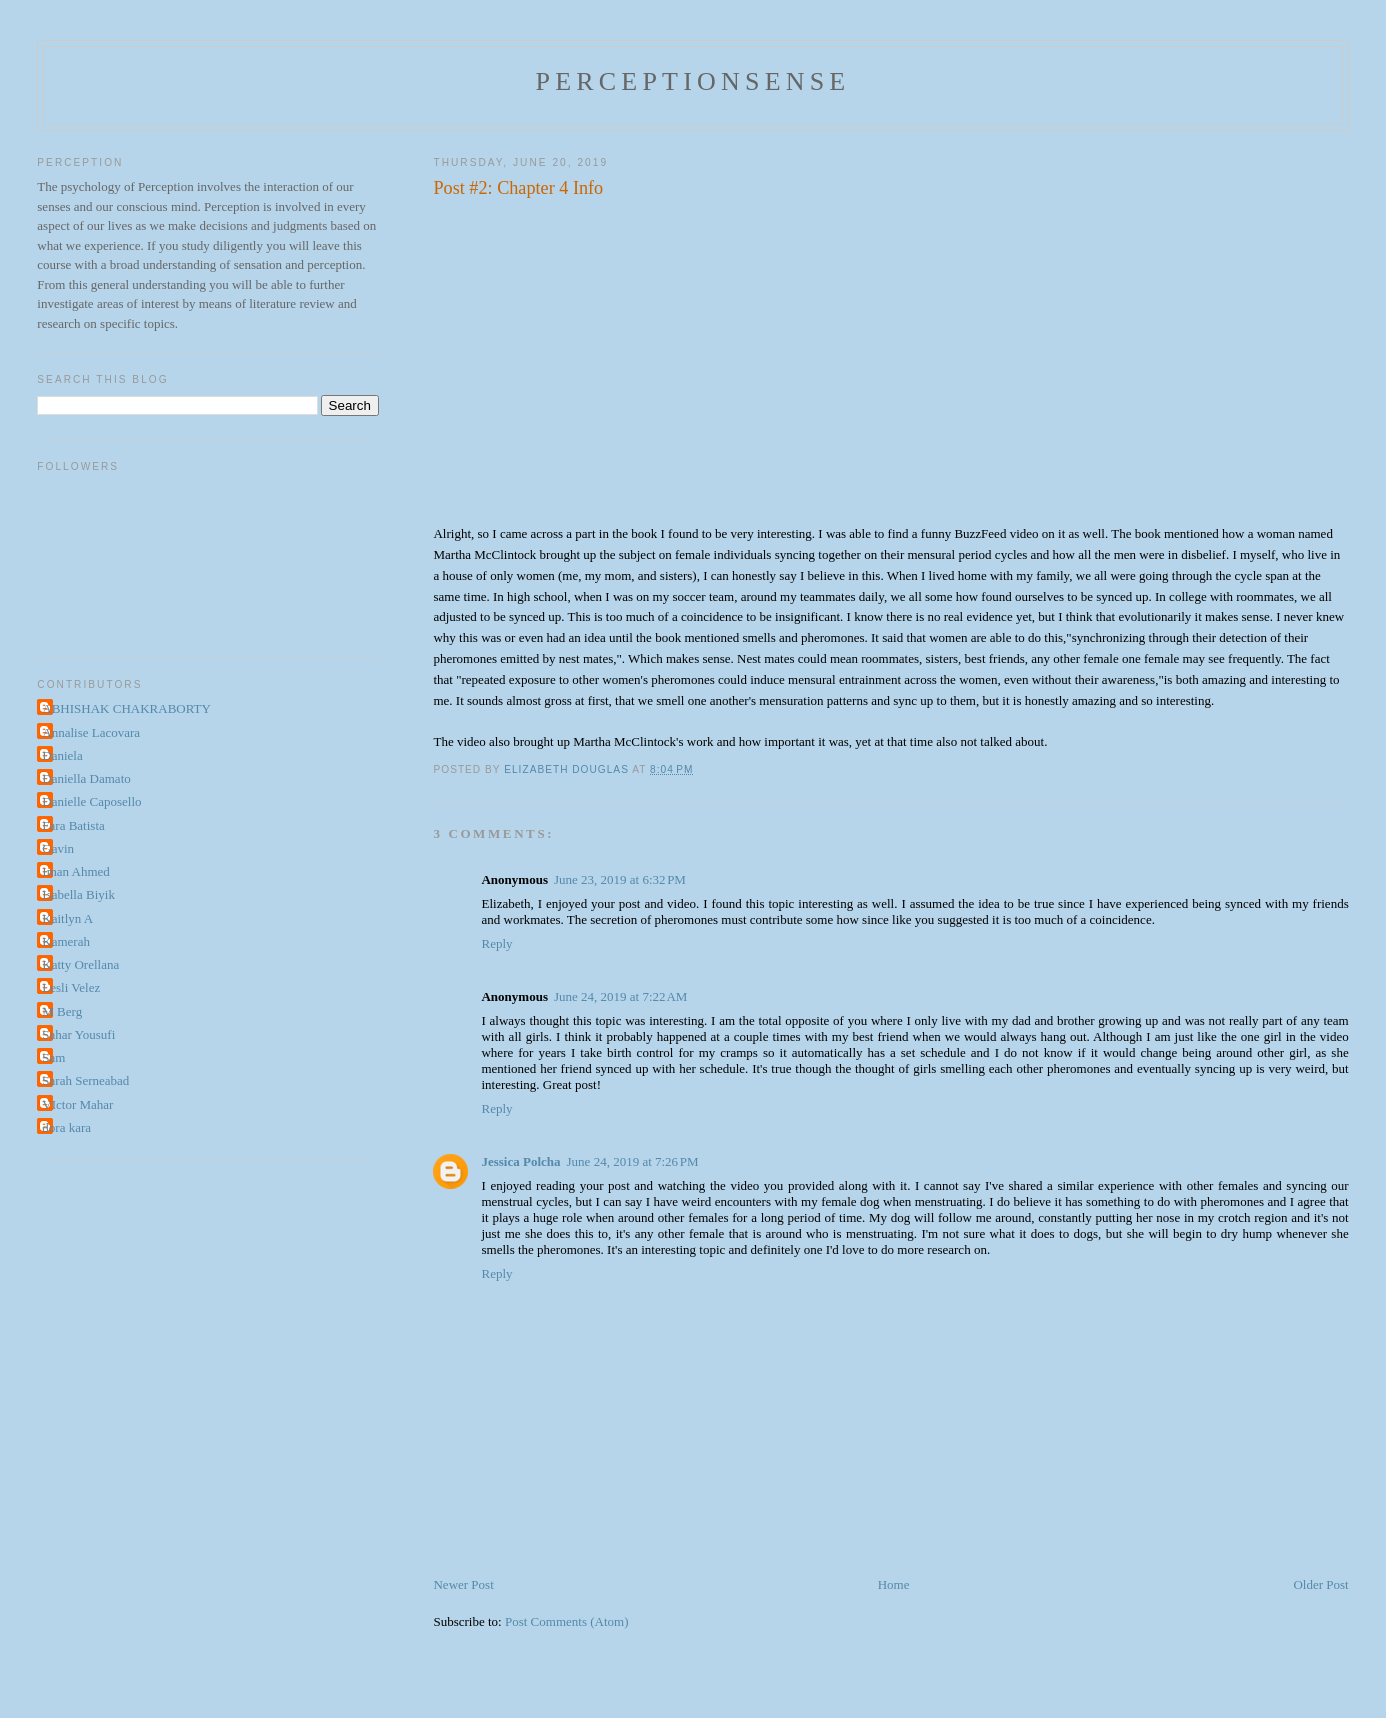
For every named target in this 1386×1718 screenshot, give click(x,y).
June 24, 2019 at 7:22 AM (620, 996)
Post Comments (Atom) (567, 1621)
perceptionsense (693, 81)
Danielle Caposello (91, 801)
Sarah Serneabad (85, 1080)
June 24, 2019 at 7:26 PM (633, 1161)
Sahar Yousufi (78, 1034)
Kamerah (66, 941)
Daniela (62, 755)
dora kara (66, 1127)
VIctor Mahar (77, 1104)
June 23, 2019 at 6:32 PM (620, 879)
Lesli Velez (71, 987)
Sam (53, 1057)
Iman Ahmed (76, 871)
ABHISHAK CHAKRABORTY (126, 708)
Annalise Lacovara (91, 732)
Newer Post (463, 1584)
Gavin (58, 848)
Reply (496, 943)
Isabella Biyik (78, 894)
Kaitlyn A (67, 918)
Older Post (1320, 1584)
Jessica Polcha (520, 1161)
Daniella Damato (86, 778)
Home (894, 1584)
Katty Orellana (80, 964)
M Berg (62, 1011)
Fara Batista (73, 825)
